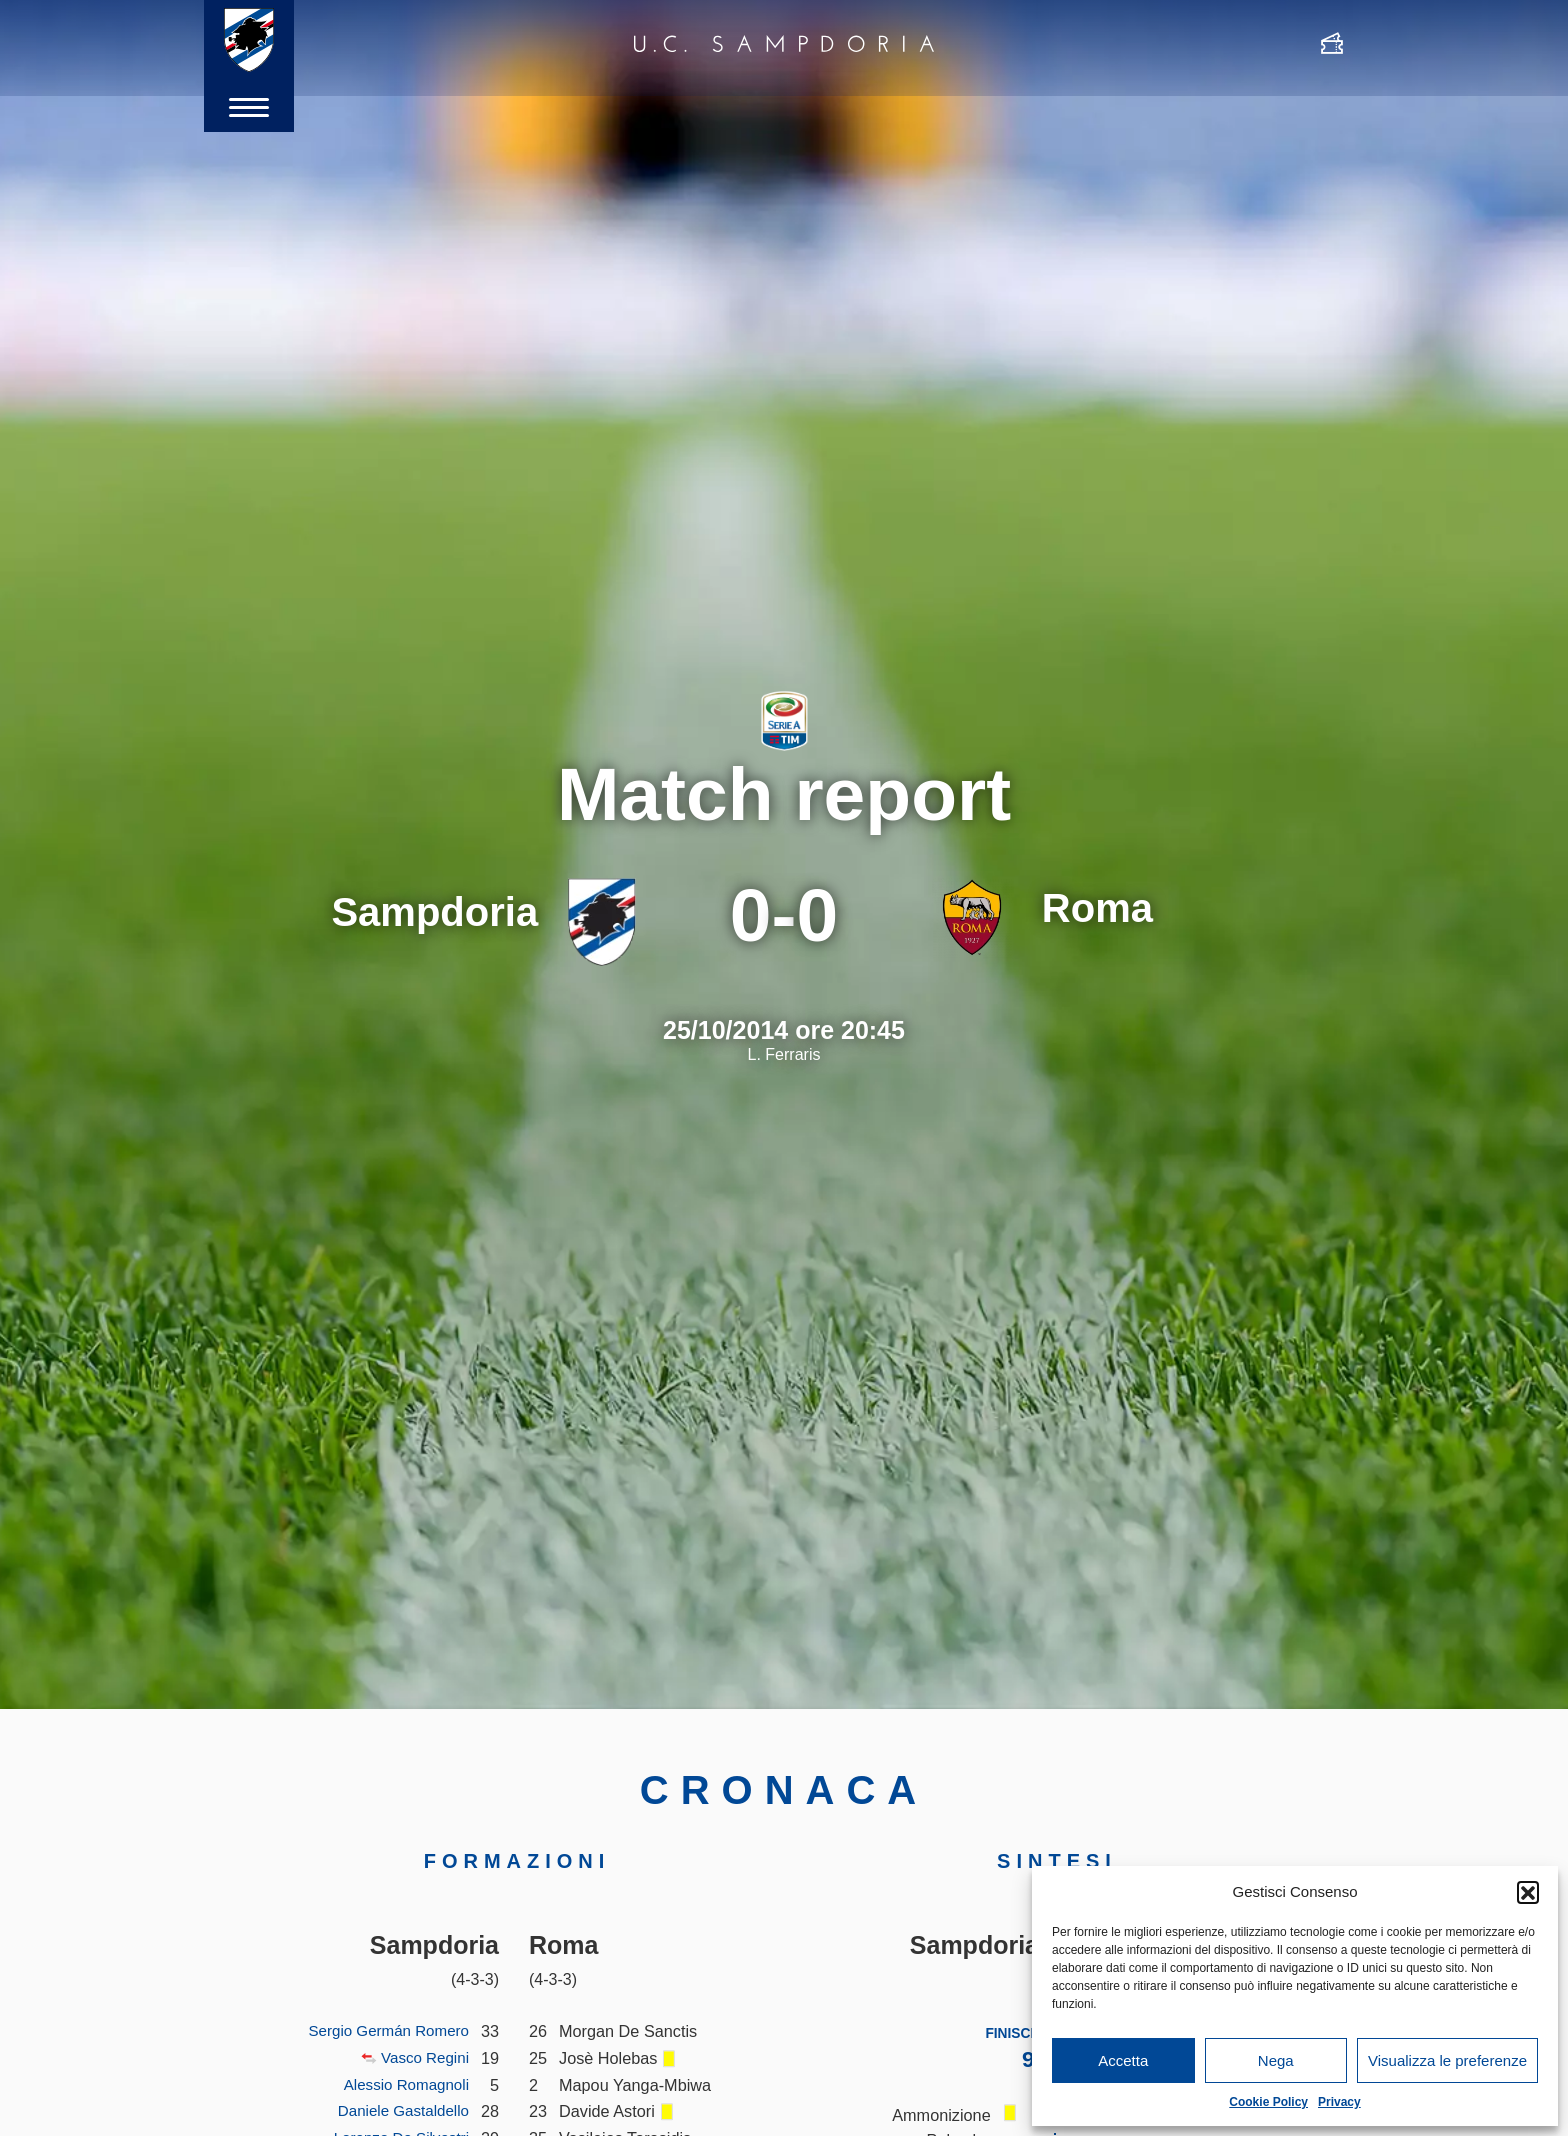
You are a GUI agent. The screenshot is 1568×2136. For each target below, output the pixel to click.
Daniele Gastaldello (398, 2111)
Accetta (1123, 2060)
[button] (1528, 1892)
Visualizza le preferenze (1447, 2060)
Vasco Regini (421, 2058)
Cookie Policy (1268, 2102)
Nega (1276, 2060)
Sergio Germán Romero (383, 2031)
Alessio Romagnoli (401, 2085)
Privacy (1339, 2102)
